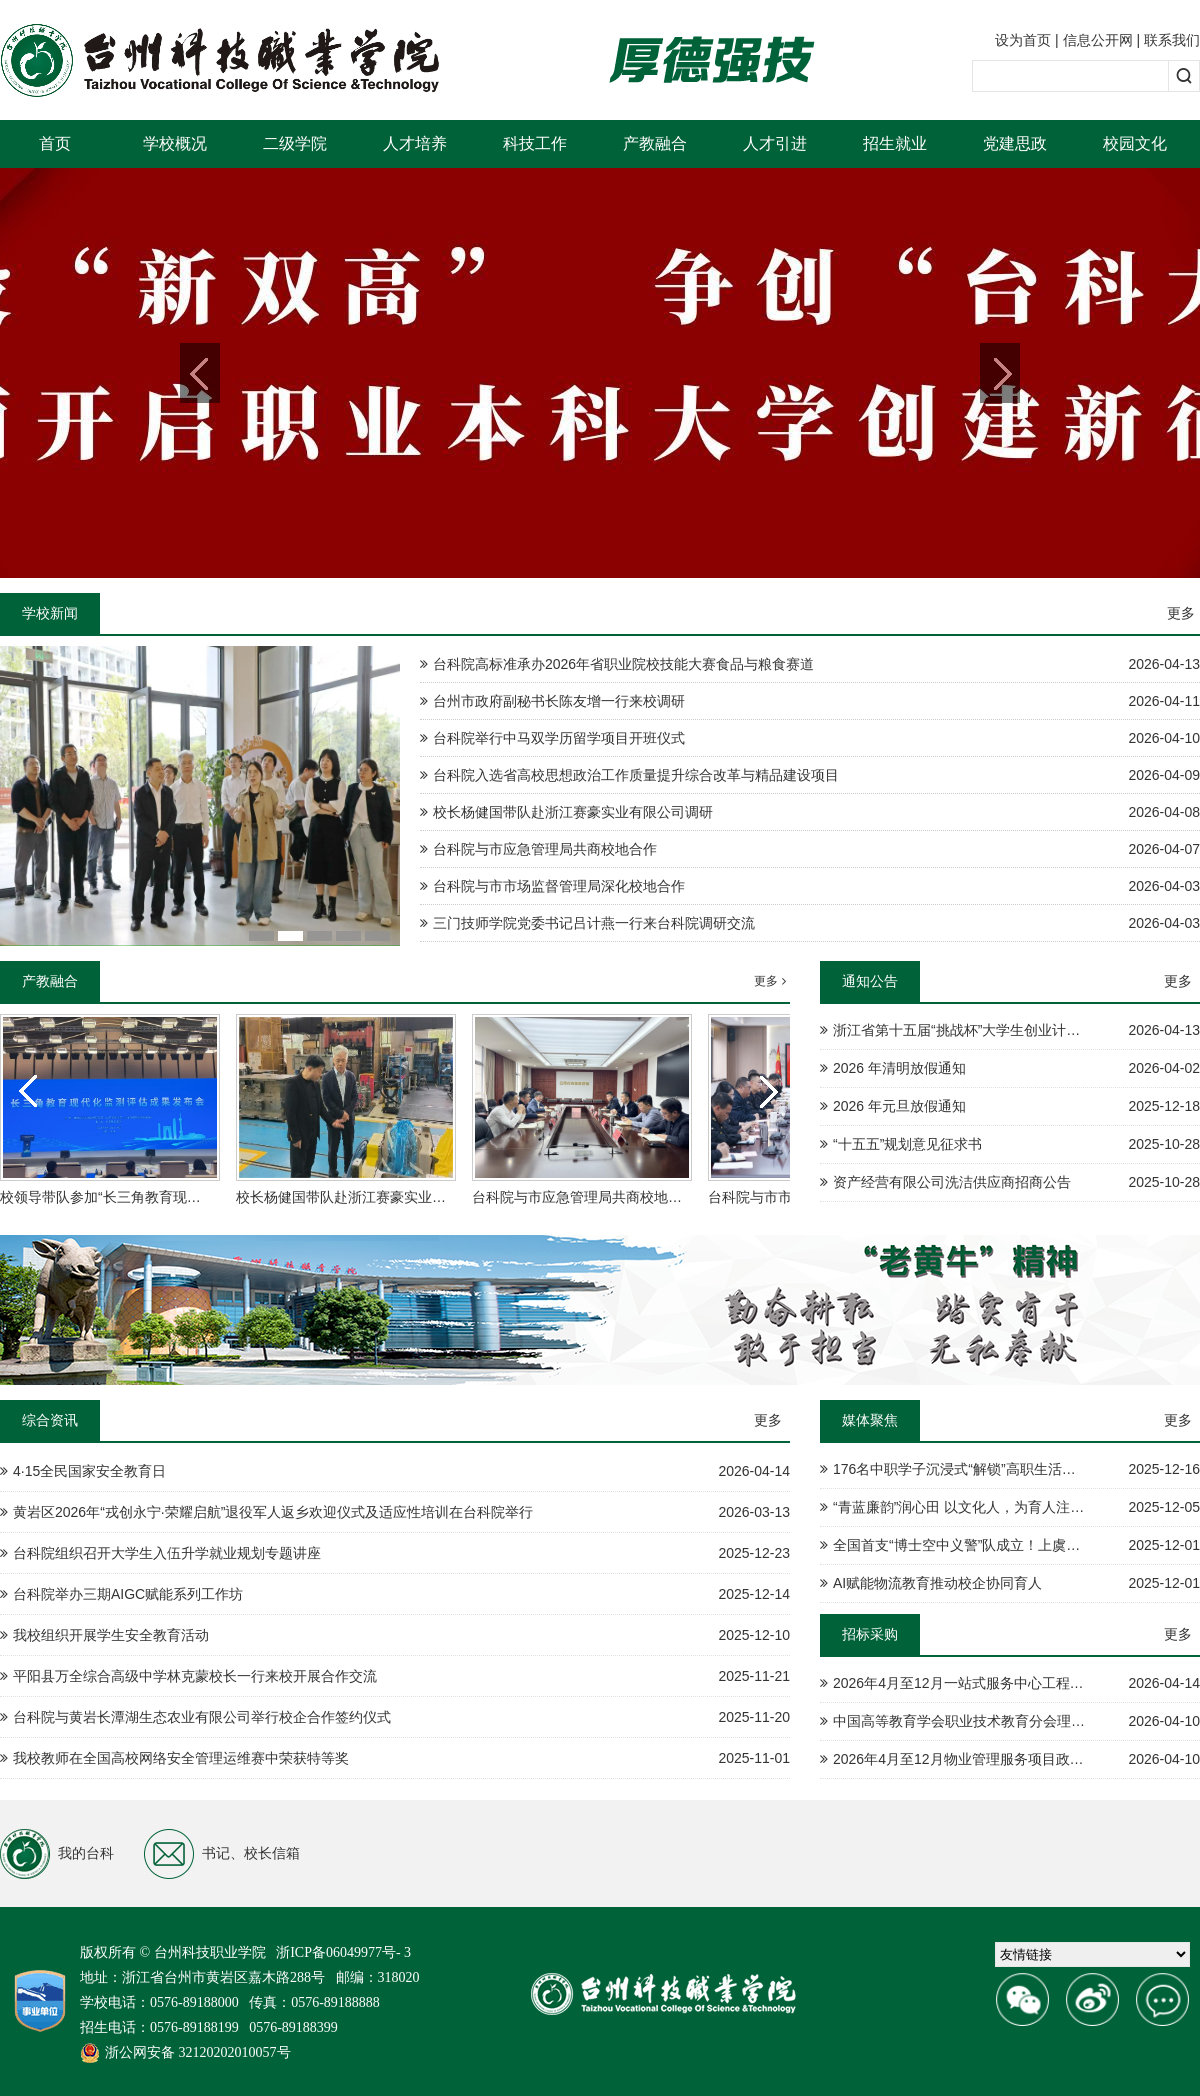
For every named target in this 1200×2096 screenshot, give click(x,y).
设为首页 (1023, 40)
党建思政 (1015, 143)
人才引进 (775, 143)
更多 (1181, 613)
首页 (55, 143)
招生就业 (895, 143)
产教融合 (655, 143)
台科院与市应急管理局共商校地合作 (584, 1197)
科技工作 (535, 143)
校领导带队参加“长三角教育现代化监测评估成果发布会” (172, 1197)
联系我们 (1172, 40)
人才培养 (415, 143)
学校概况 (175, 143)
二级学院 (295, 143)
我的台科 (57, 1854)
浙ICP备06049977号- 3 (343, 1952)
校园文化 (1135, 143)
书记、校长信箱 (222, 1854)
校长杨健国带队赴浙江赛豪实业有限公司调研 (376, 1197)
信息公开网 (1098, 40)
